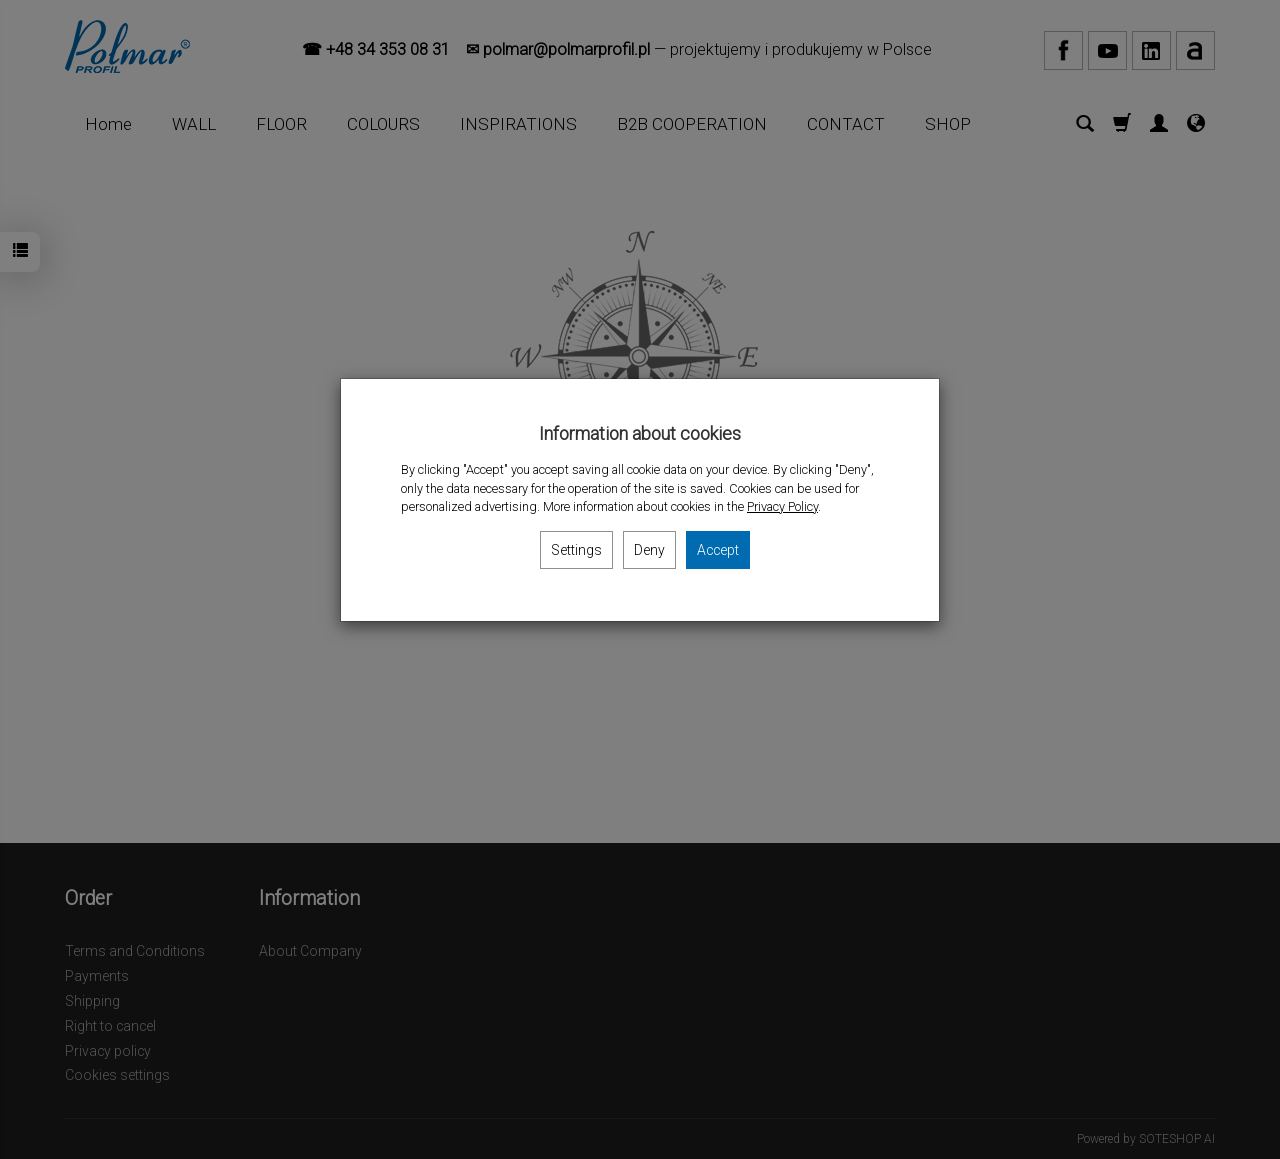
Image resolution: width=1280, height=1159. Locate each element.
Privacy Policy (782, 506)
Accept (718, 550)
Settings (576, 550)
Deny (649, 550)
